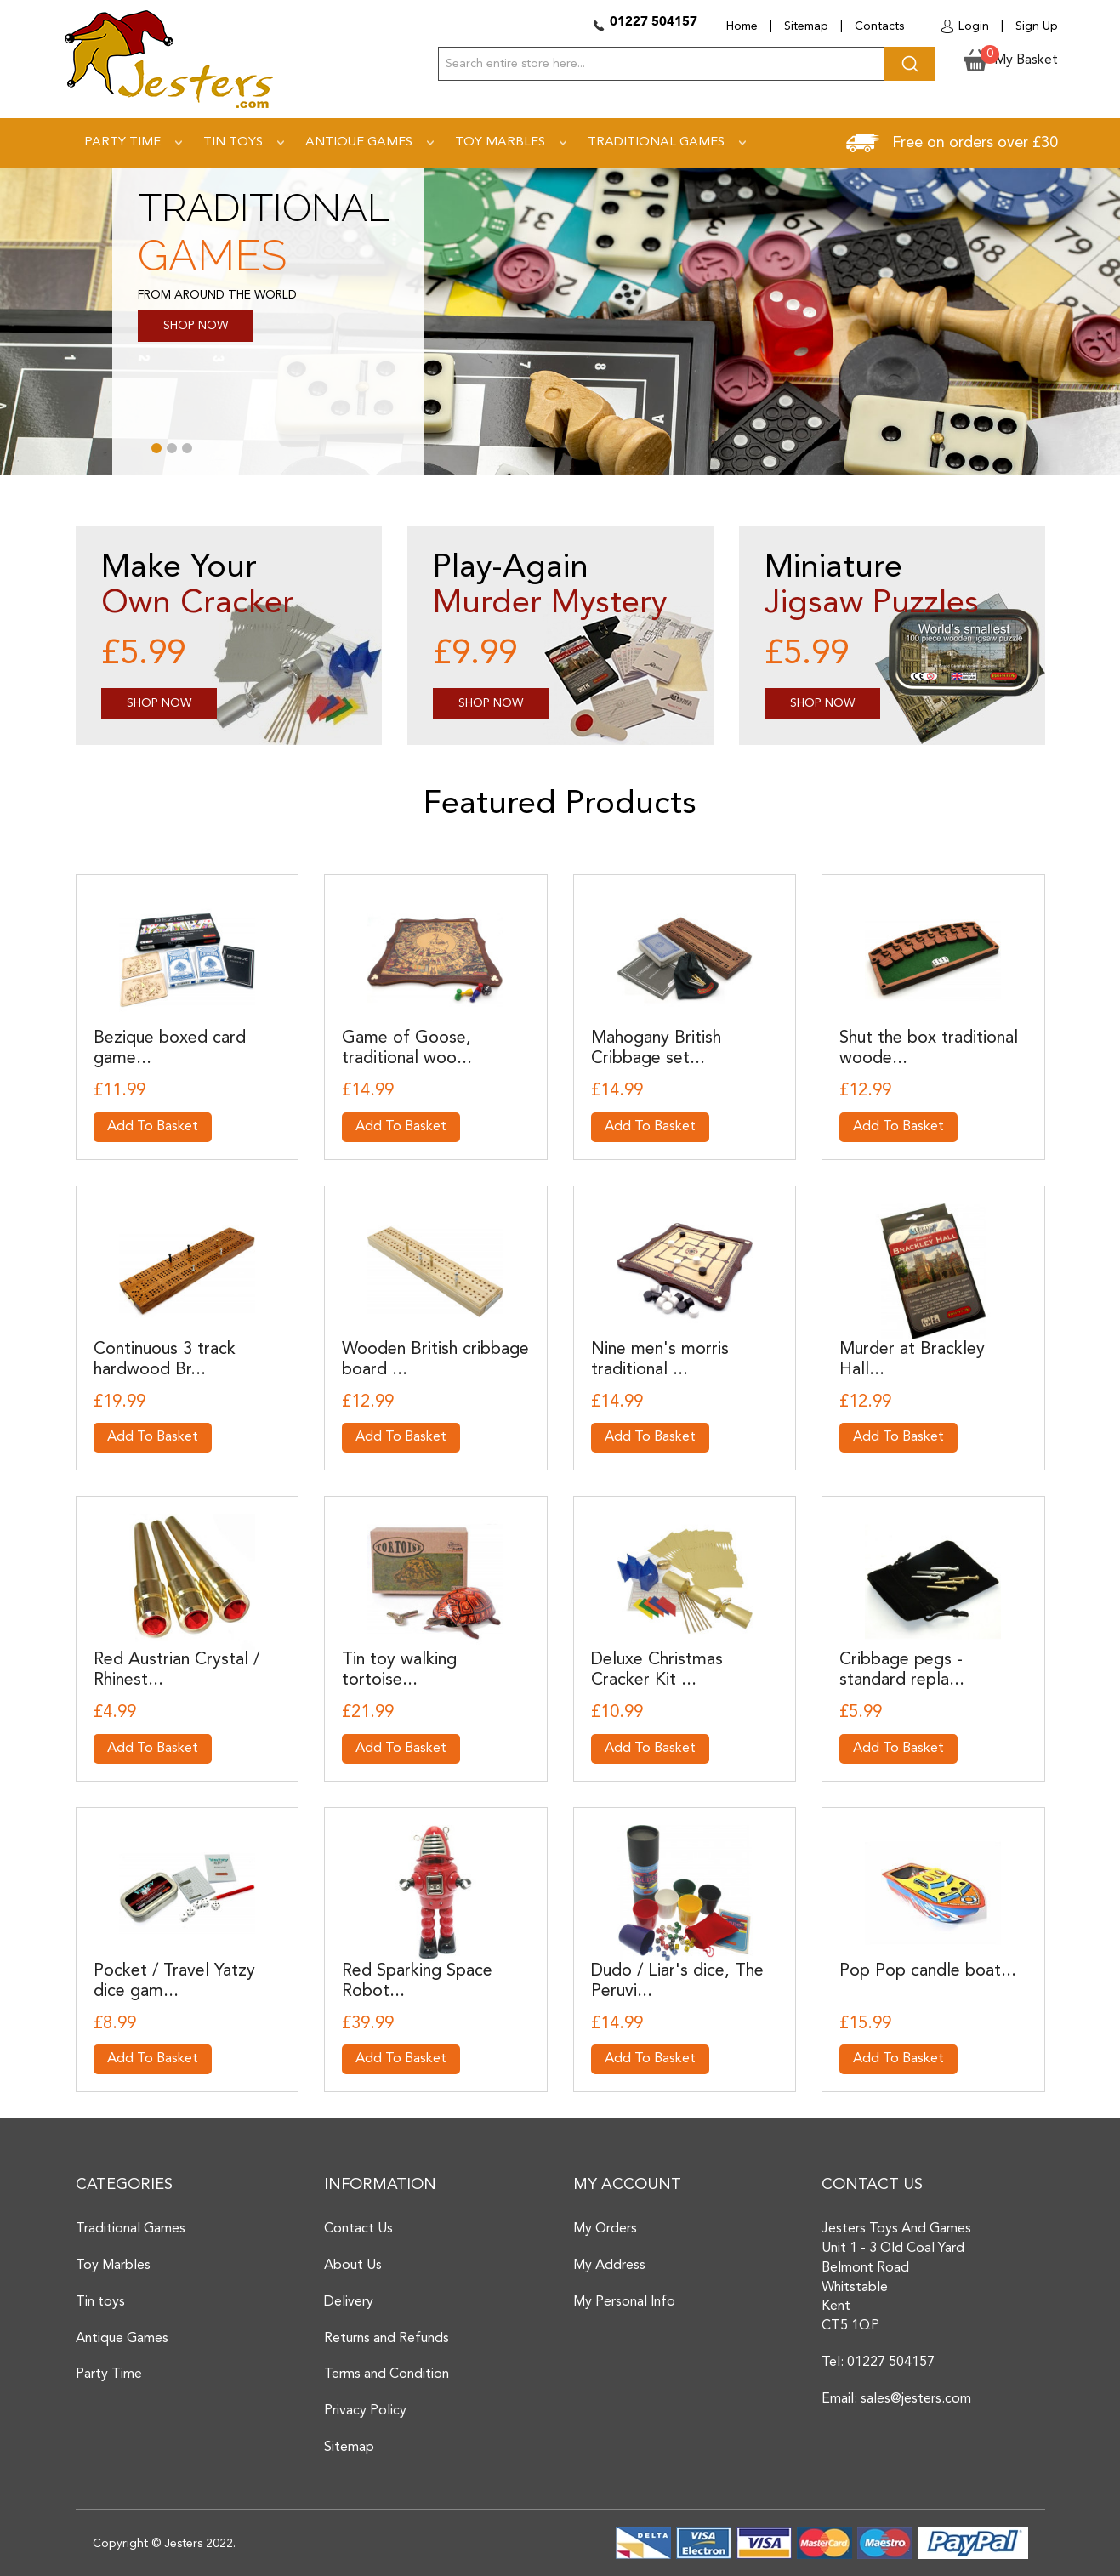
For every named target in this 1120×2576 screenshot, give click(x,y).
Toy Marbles (113, 2265)
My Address (609, 2265)
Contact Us (358, 2229)
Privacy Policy (365, 2411)
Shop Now (159, 703)
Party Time (109, 2374)
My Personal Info (624, 2302)
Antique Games (122, 2339)
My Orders (605, 2229)
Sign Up (1036, 26)
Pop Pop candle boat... (927, 1971)
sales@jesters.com (916, 2399)
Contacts (879, 26)
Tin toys (100, 2302)
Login (973, 26)
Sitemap (806, 26)
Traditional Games (130, 2229)
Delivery (348, 2302)
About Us (353, 2265)
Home (742, 26)
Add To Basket (152, 1127)
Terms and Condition (386, 2374)
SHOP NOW (195, 326)
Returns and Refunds (386, 2339)
